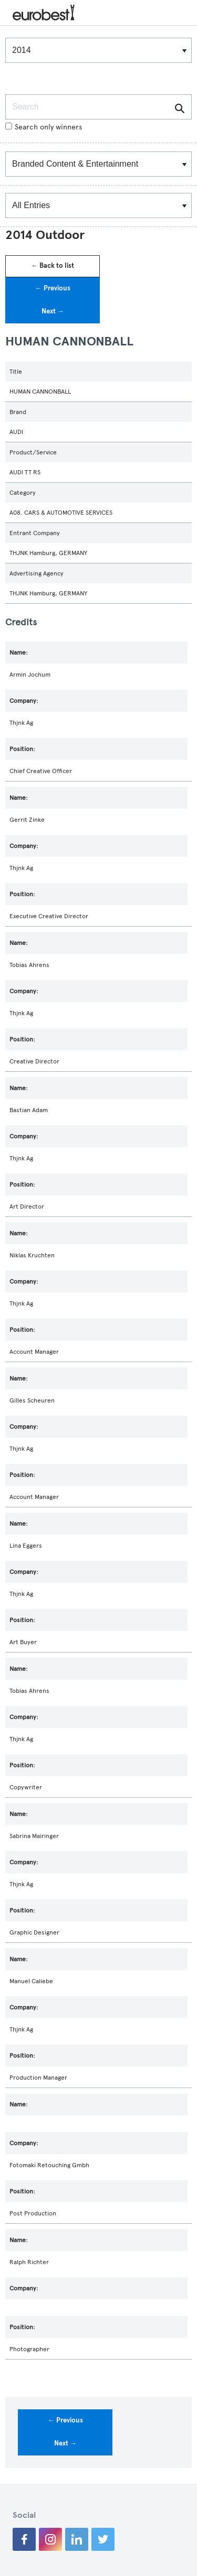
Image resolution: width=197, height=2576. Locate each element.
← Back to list (52, 266)
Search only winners (43, 127)
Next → (53, 311)
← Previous (52, 288)
